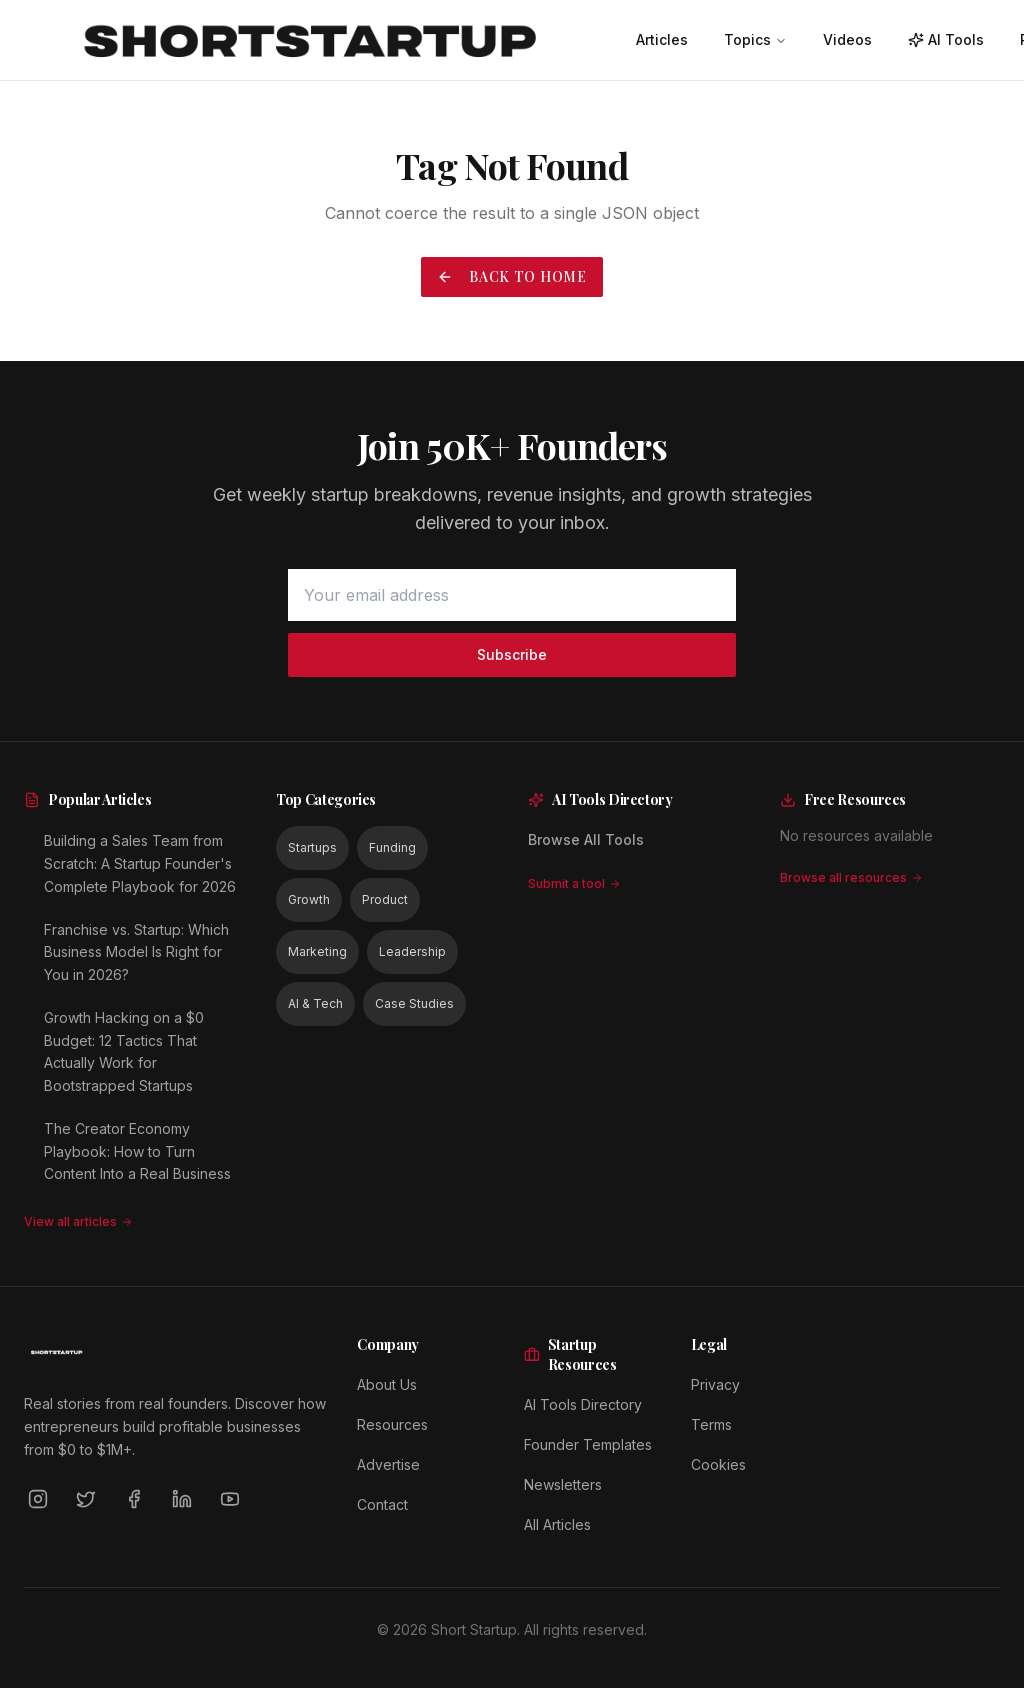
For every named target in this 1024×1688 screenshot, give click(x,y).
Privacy (715, 1384)
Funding (392, 847)
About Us (387, 1384)
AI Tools (946, 39)
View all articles (78, 1221)
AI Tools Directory (583, 1404)
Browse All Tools (586, 839)
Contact (382, 1504)
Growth (309, 899)
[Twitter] (86, 1499)
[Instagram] (38, 1499)
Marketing (317, 951)
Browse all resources (851, 877)
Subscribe (512, 654)
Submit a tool (574, 883)
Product (385, 899)
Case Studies (414, 1003)
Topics (755, 39)
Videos (847, 39)
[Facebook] (134, 1499)
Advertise (388, 1464)
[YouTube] (230, 1499)
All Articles (557, 1524)
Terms (711, 1424)
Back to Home (511, 276)
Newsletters (563, 1484)
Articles (662, 39)
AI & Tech (315, 1003)
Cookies (718, 1464)
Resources (392, 1424)
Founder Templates (588, 1444)
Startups (312, 847)
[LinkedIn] (182, 1499)
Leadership (412, 951)
